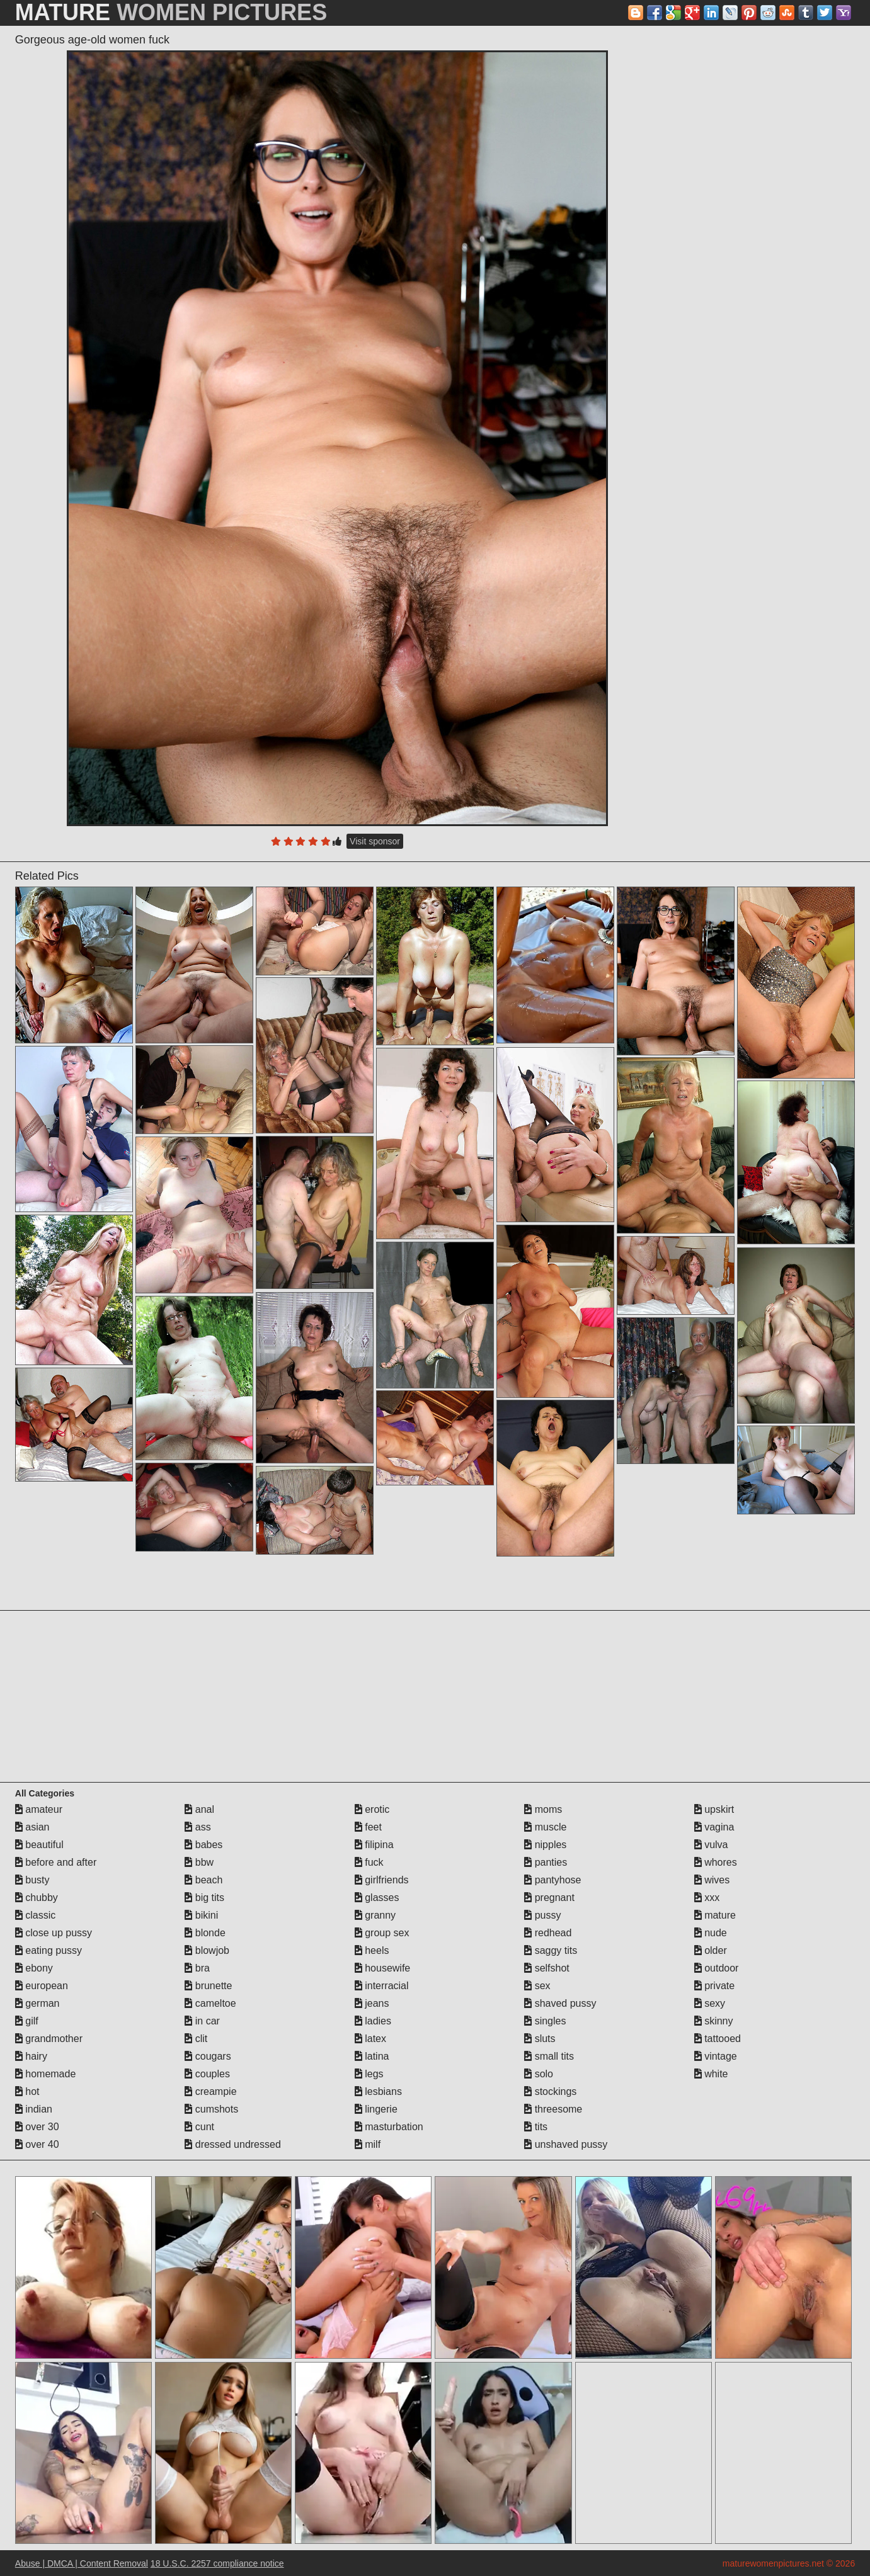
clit (196, 2038)
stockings (550, 2091)
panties (545, 1862)
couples (207, 2073)
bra (197, 1968)
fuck (369, 1862)
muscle (545, 1827)
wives (712, 1880)
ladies (373, 2021)
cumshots (211, 2109)
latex (370, 2038)
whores (715, 1862)
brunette (208, 1985)
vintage (715, 2056)
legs (369, 2073)
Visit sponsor (375, 841)
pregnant (549, 1897)
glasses (377, 1897)
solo (538, 2073)
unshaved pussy (565, 2144)
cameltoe (210, 2003)
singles (545, 2021)
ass (197, 1827)
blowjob (207, 1950)
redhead (547, 1932)
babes (203, 1844)
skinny (713, 2021)
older (710, 1950)
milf (368, 2144)
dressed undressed (233, 2144)
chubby (36, 1897)
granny (375, 1915)
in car (202, 2021)
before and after (55, 1862)
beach (203, 1880)
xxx (706, 1897)
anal (199, 1809)
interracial (382, 1985)
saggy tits (550, 1950)
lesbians (378, 2091)
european (41, 1985)
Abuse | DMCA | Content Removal (81, 2563)
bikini (201, 1915)
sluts (539, 2038)
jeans (372, 2003)
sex (537, 1985)
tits (535, 2126)
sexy (709, 2003)
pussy (542, 1915)
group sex (382, 1932)
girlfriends (382, 1880)
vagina (714, 1827)
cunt (199, 2126)
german (37, 2003)
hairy (31, 2056)
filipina (374, 1844)
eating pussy (48, 1950)
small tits (549, 2056)
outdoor (716, 1968)
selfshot (547, 1968)
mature (715, 1915)
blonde (205, 1932)
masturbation (389, 2126)
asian (32, 1827)
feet (368, 1827)
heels (372, 1950)
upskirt (714, 1809)
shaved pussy (560, 2003)
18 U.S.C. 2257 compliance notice (217, 2563)
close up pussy (53, 1932)
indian (33, 2109)
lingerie (376, 2109)
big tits (204, 1897)
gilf (26, 2021)
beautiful (39, 1844)
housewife (383, 1968)
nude (710, 1932)
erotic (372, 1809)
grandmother (49, 2038)
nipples (545, 1844)
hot (27, 2091)
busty (32, 1880)
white (711, 2073)
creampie (210, 2091)
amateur (38, 1809)
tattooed (717, 2038)
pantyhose (552, 1880)
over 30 (37, 2126)
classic (35, 1915)
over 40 (37, 2144)
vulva (711, 1844)
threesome (553, 2109)
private (714, 1985)
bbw (199, 1862)
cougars (208, 2056)
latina (372, 2056)
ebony (34, 1968)
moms (543, 1809)
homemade (45, 2073)
